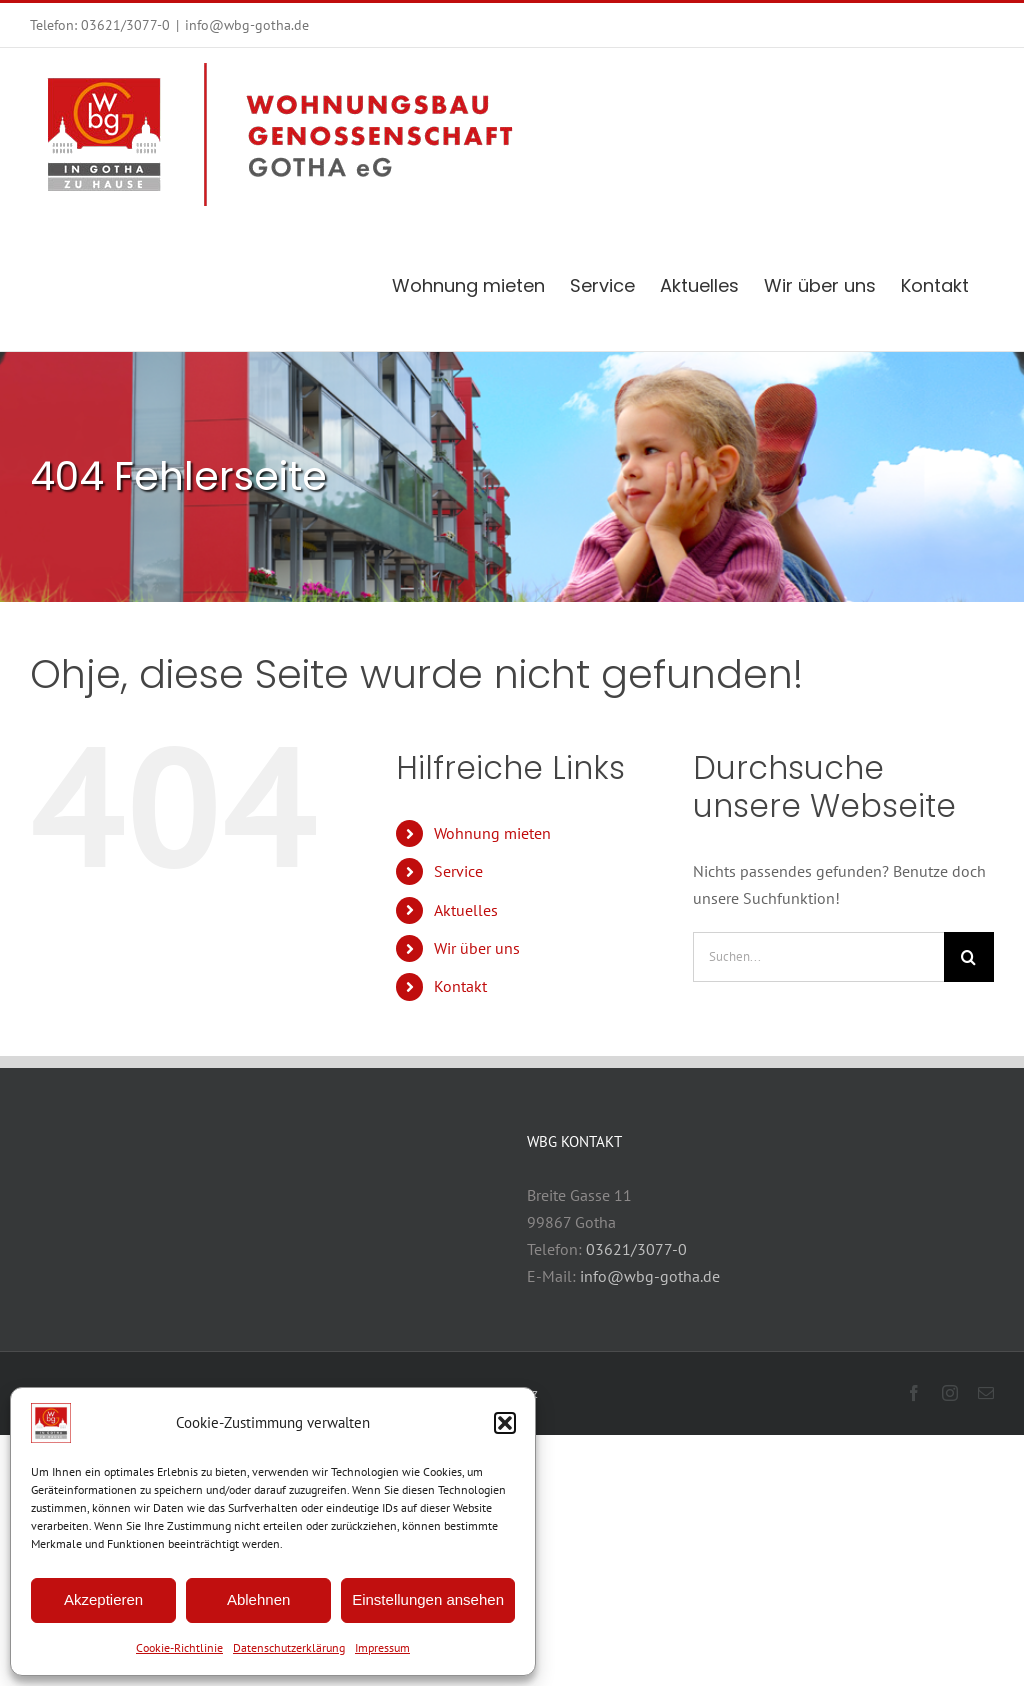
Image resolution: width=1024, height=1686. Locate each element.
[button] (505, 1423)
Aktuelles (466, 910)
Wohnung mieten (492, 833)
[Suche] (969, 957)
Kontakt (460, 986)
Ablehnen (258, 1599)
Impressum (382, 1647)
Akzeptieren (103, 1599)
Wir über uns (477, 948)
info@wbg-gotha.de (247, 25)
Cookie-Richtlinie (179, 1647)
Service (458, 871)
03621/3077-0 (125, 25)
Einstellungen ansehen (428, 1599)
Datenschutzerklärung (289, 1647)
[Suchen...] (818, 957)
